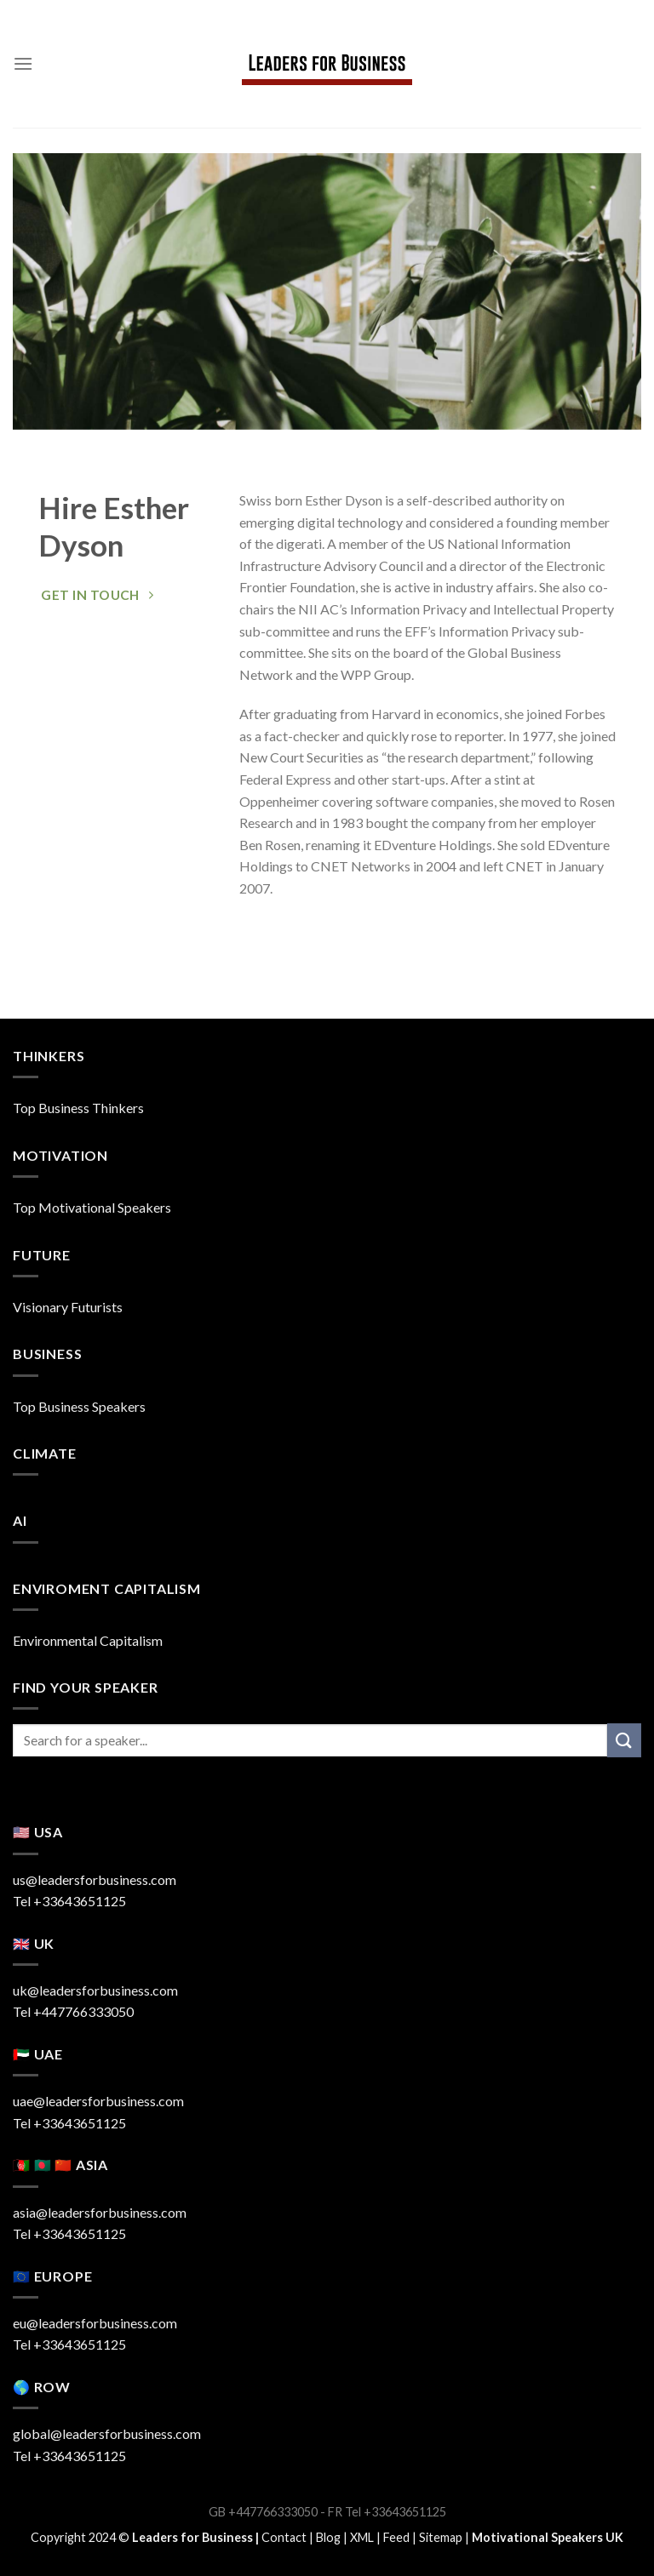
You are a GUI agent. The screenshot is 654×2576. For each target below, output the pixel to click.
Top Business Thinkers (78, 1108)
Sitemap (440, 2537)
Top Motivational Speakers (92, 1207)
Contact (284, 2537)
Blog (328, 2537)
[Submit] (624, 1739)
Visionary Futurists (68, 1307)
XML (362, 2537)
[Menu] (23, 63)
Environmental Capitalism (88, 1640)
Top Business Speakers (79, 1406)
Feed (396, 2537)
